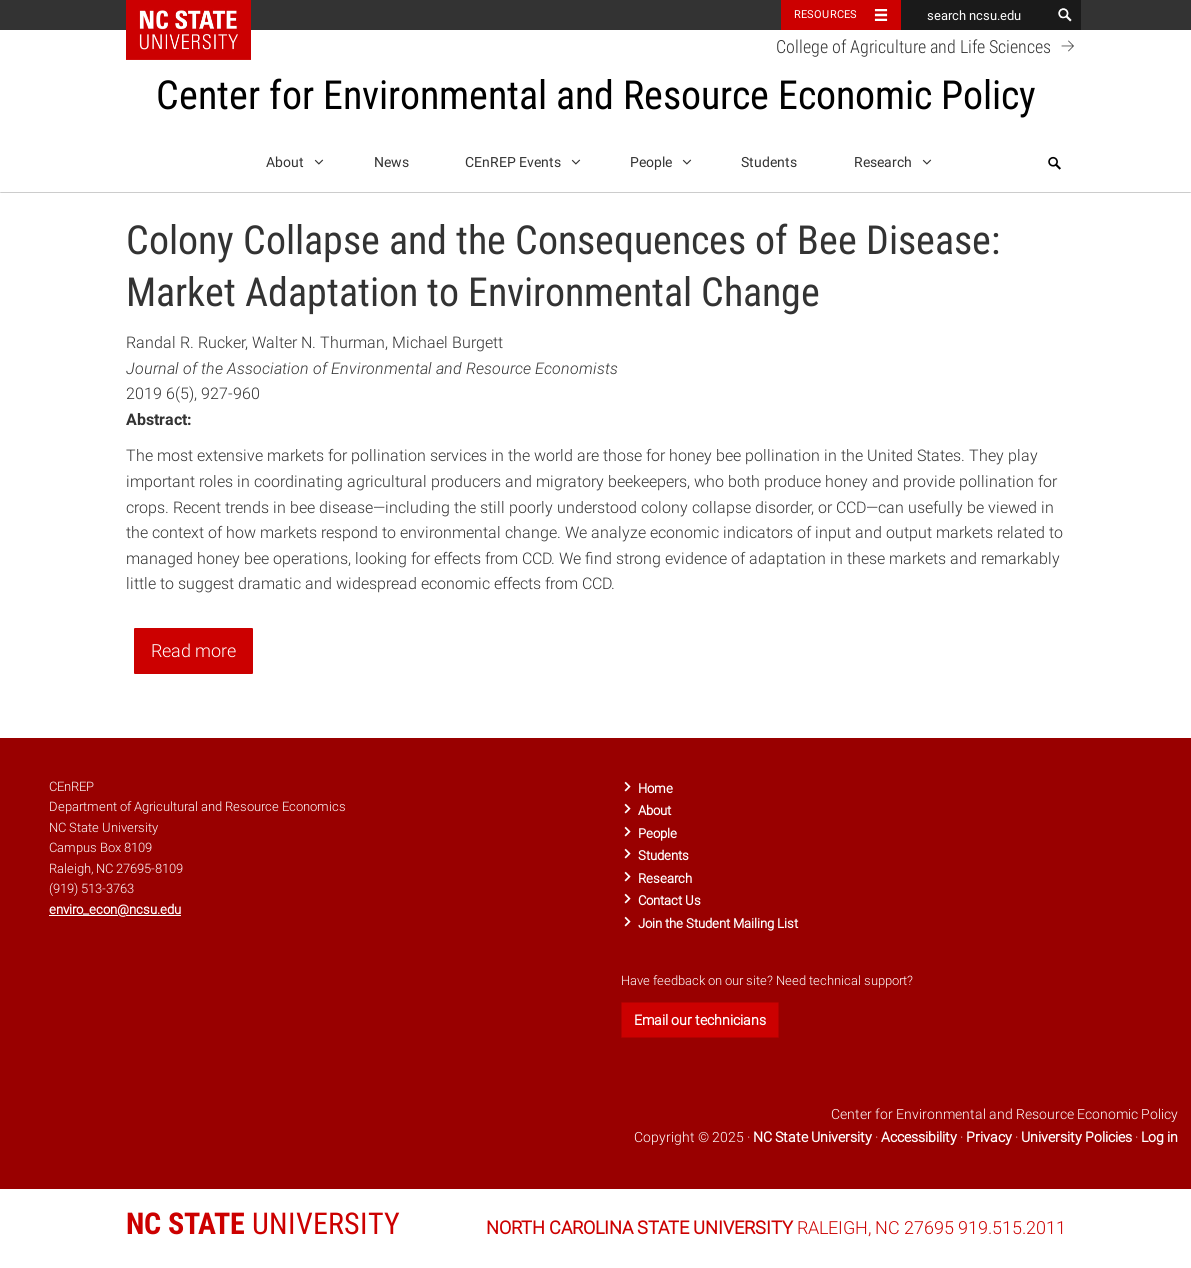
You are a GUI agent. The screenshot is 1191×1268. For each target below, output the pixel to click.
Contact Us (669, 900)
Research (889, 159)
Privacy (989, 1137)
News (391, 162)
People (657, 159)
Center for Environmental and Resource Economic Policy (596, 95)
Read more (193, 650)
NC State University (812, 1137)
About (291, 159)
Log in (1159, 1137)
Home (655, 788)
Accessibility (919, 1137)
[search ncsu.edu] (976, 15)
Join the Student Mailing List (718, 923)
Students (769, 162)
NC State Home (201, 15)
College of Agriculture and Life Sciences (928, 46)
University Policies (1076, 1137)
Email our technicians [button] (700, 1020)
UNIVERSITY (263, 1223)
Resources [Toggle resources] (826, 14)
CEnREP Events (519, 159)
